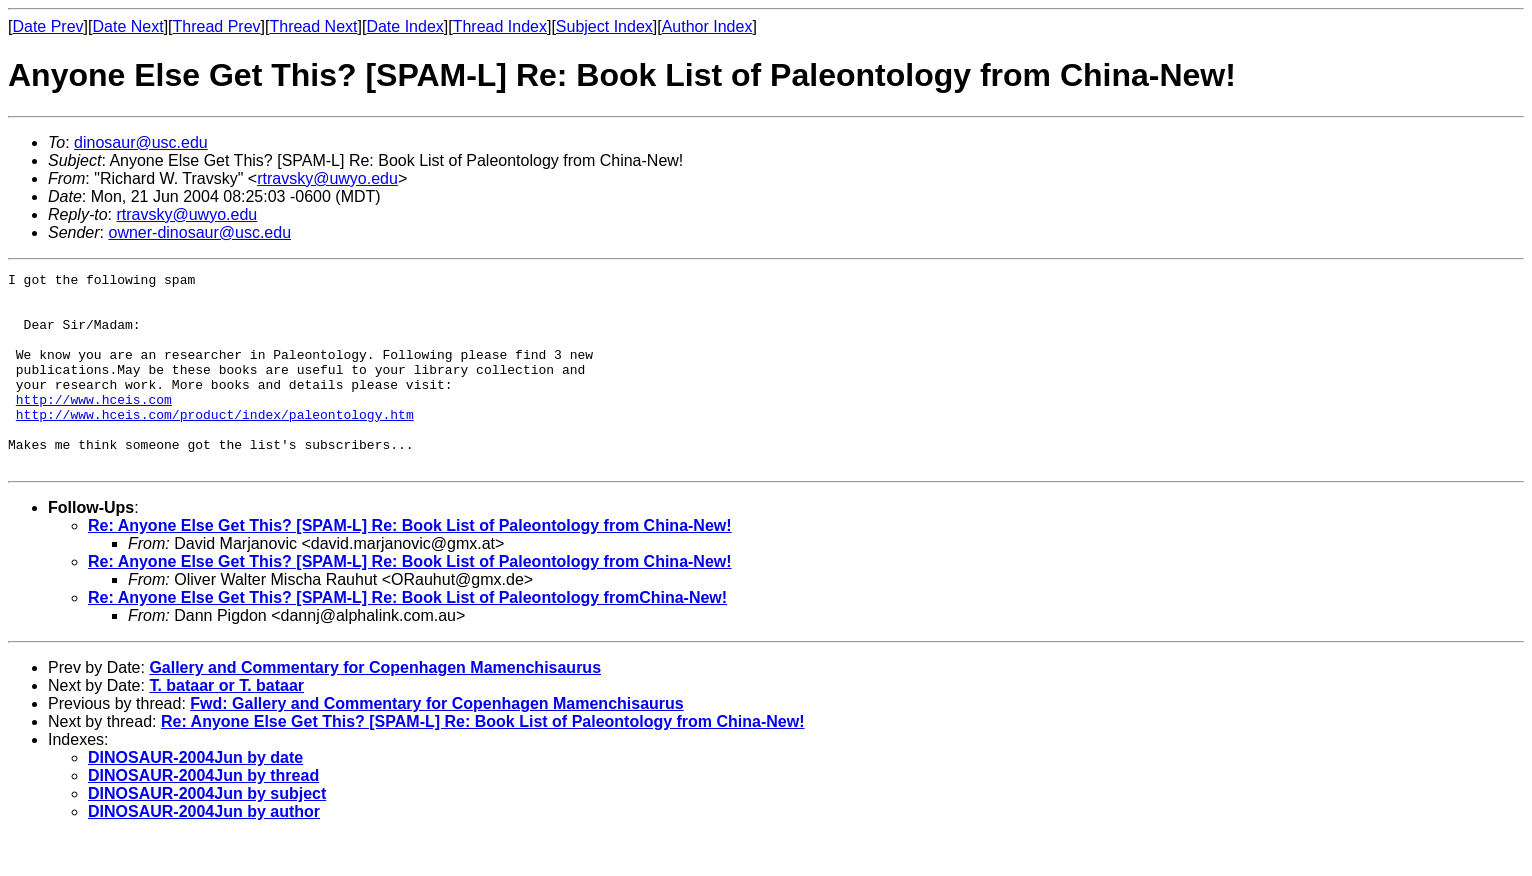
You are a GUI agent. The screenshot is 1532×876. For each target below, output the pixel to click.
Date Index (404, 26)
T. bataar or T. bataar (226, 724)
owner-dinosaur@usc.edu (199, 232)
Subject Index (604, 26)
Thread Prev (217, 26)
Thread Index (500, 26)
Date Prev (47, 26)
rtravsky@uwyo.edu (327, 178)
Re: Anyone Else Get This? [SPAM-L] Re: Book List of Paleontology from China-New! (410, 564)
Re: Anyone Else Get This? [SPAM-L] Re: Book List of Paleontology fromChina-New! (407, 636)
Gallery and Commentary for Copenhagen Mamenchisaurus (375, 706)
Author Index (707, 26)
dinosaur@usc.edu (141, 142)
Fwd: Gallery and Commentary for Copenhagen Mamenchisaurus (436, 742)
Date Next (127, 26)
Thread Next (313, 26)
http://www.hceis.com (94, 426)
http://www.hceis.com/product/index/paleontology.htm (215, 444)
